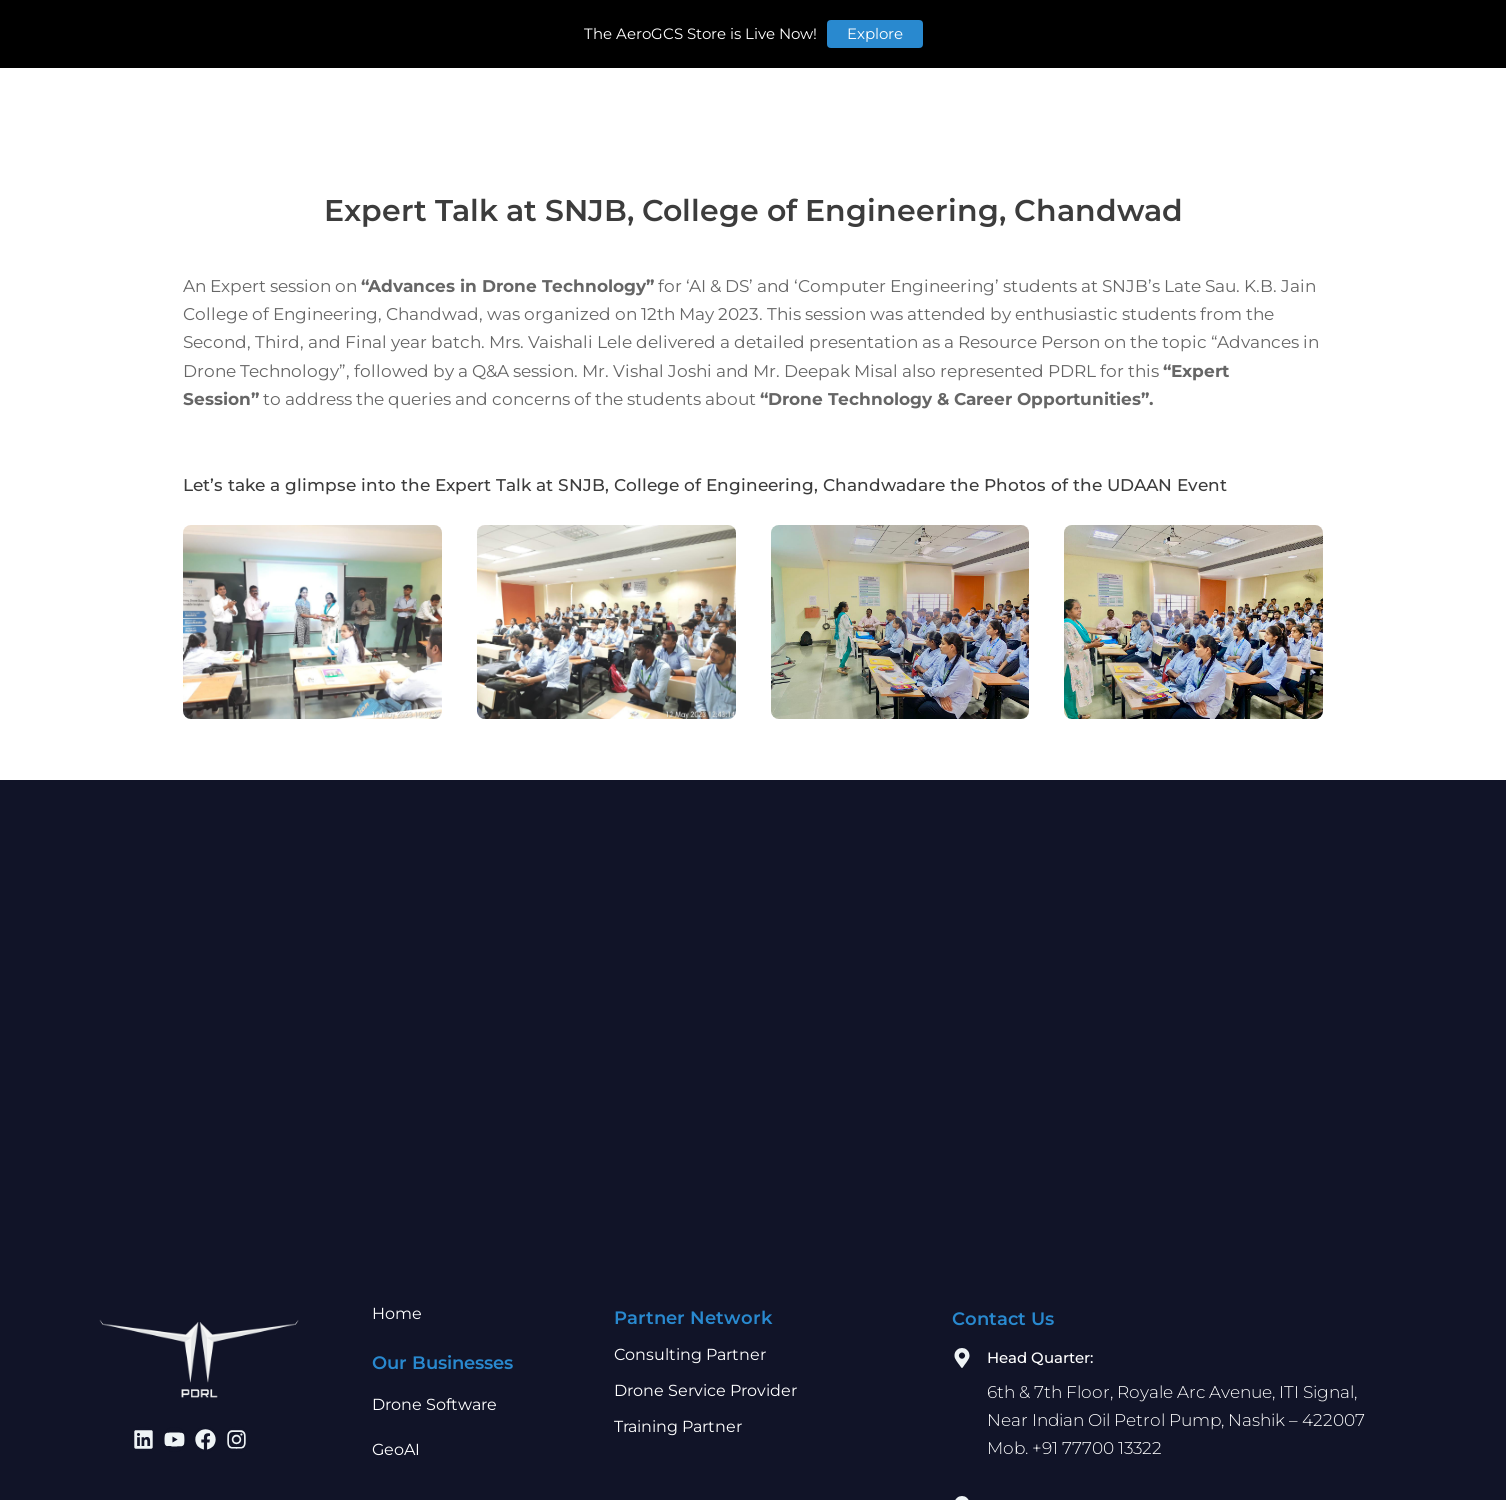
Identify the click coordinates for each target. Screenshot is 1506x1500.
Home (445, 30)
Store (1238, 30)
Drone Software (434, 1404)
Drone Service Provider (705, 1390)
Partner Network (721, 30)
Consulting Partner (690, 1354)
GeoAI (396, 1449)
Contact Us (1131, 30)
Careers (1027, 30)
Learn (944, 30)
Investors (855, 30)
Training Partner (678, 1426)
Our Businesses (562, 30)
